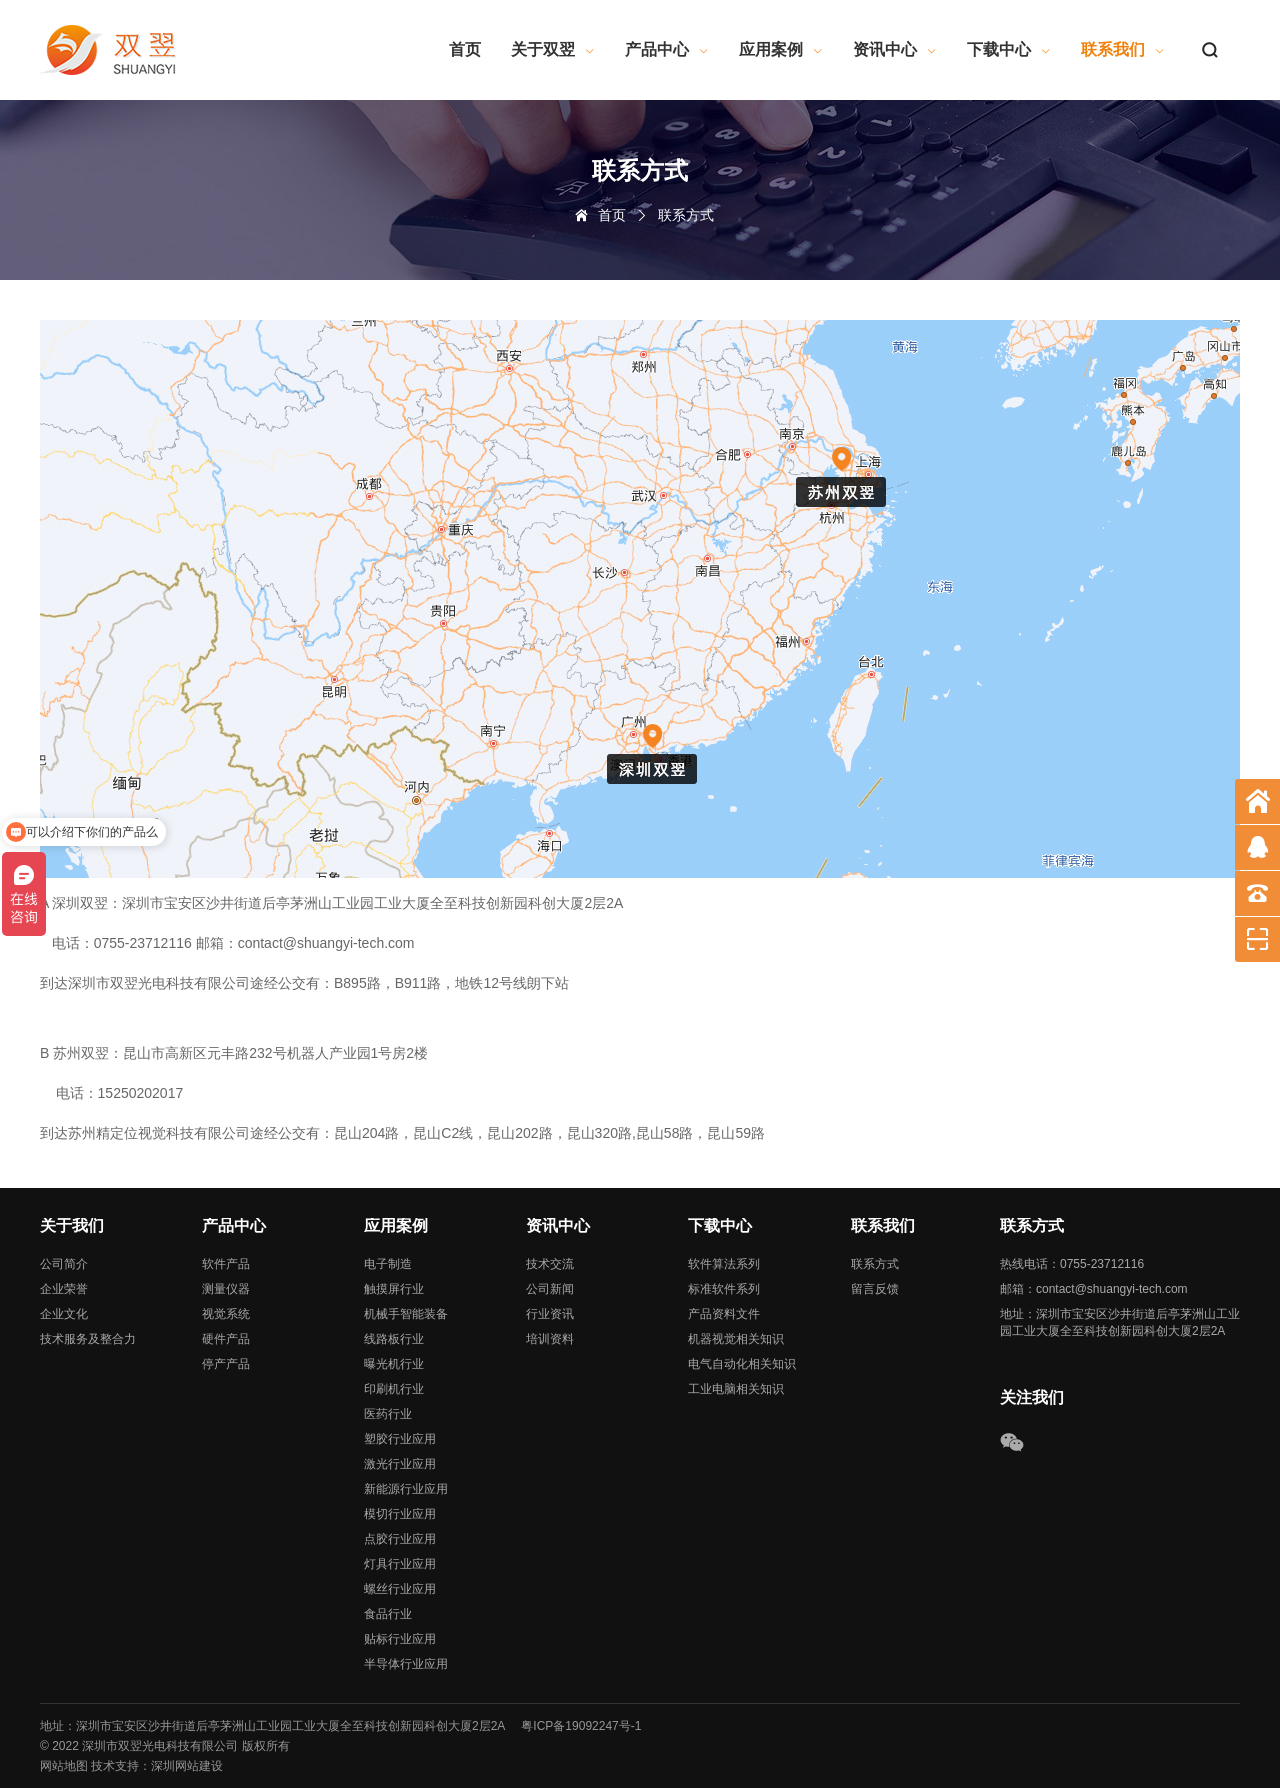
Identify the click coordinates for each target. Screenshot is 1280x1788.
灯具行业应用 (400, 1564)
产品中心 (667, 49)
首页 (465, 49)
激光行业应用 (400, 1464)
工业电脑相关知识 (736, 1389)
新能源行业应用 (406, 1489)
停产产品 (226, 1364)
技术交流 (550, 1264)
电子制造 (388, 1264)
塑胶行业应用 (400, 1439)
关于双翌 (553, 49)
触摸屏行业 (394, 1289)
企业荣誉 (64, 1289)
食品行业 (388, 1614)
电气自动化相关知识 (742, 1364)
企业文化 (64, 1314)
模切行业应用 (400, 1514)
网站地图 (64, 1766)
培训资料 (550, 1339)
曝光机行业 (394, 1364)
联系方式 (875, 1264)
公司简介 (64, 1264)
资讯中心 (895, 49)
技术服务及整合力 (88, 1339)
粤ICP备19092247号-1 (581, 1726)
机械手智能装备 (406, 1314)
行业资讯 (550, 1314)
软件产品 (226, 1264)
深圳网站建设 (187, 1766)
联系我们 (1123, 49)
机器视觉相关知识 (736, 1339)
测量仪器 (226, 1289)
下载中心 (1009, 49)
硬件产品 (226, 1339)
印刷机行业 (394, 1389)
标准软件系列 (724, 1289)
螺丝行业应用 (400, 1589)
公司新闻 (550, 1289)
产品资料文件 (724, 1314)
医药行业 (388, 1414)
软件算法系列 (724, 1264)
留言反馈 (875, 1289)
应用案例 (781, 49)
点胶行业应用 (400, 1539)
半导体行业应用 (406, 1664)
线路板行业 (394, 1339)
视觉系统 (226, 1314)
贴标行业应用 (400, 1639)
